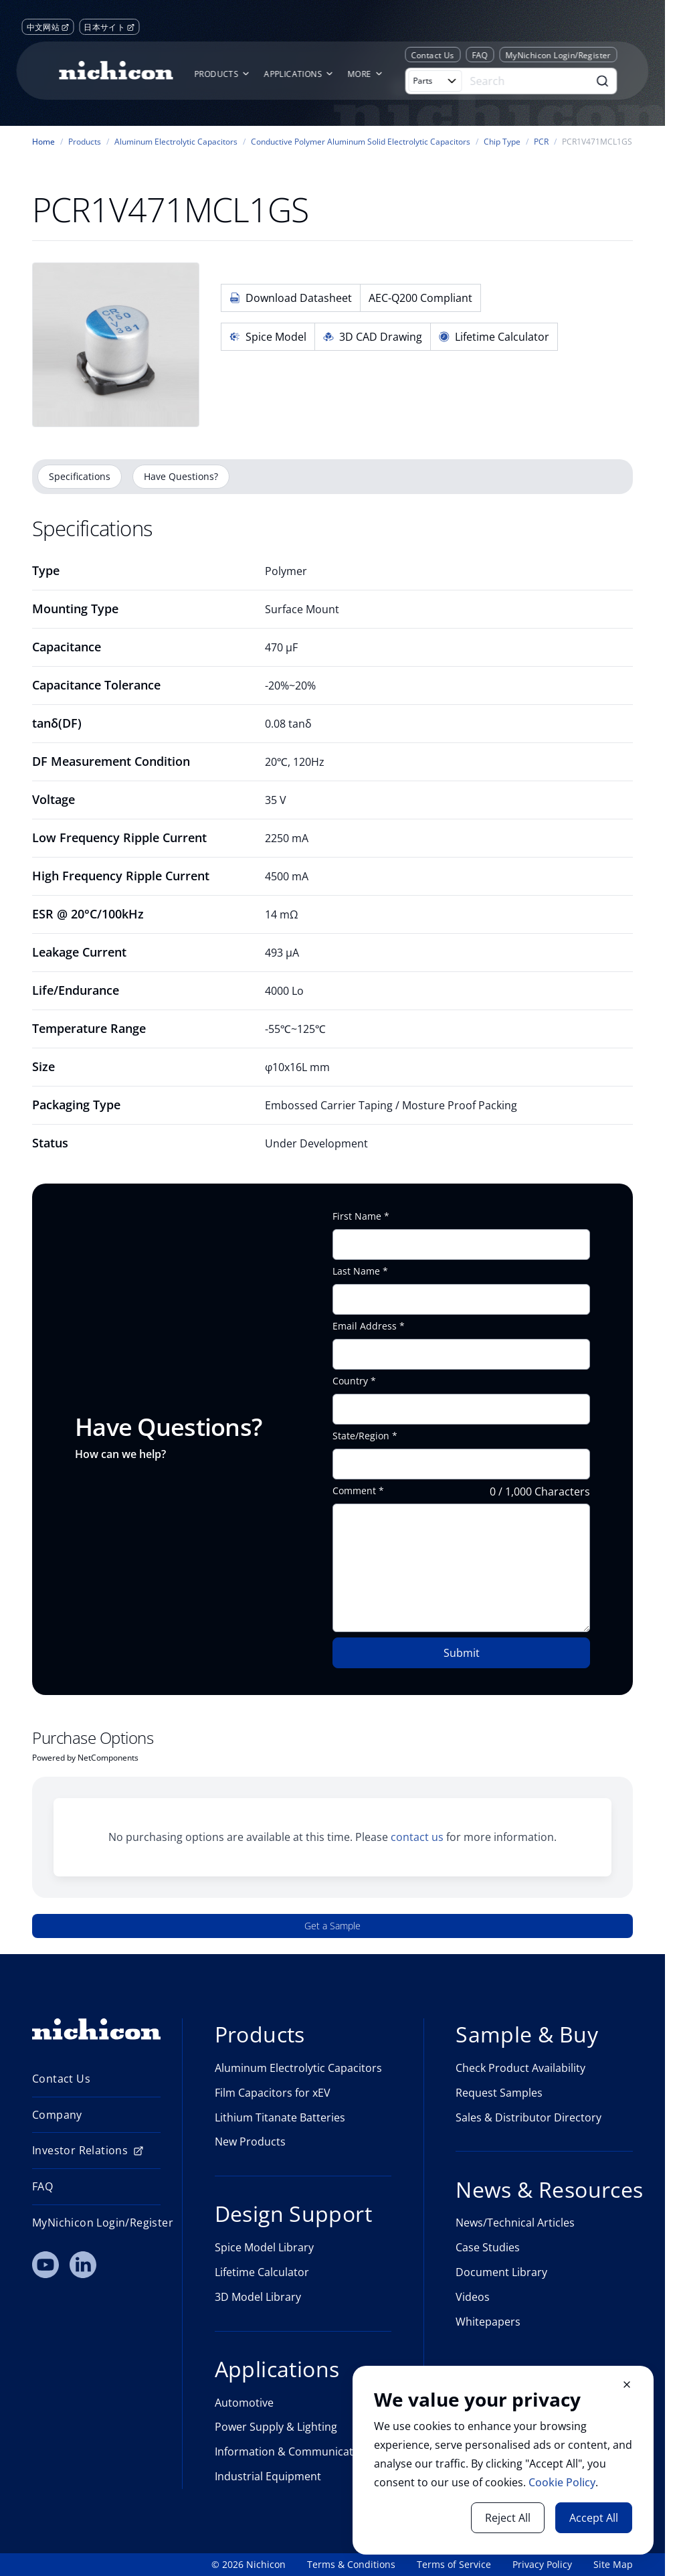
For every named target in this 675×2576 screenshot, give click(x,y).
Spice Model (267, 336)
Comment (354, 1491)
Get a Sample (332, 1925)
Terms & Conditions (351, 2565)
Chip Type (502, 142)
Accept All (593, 2517)
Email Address (364, 1326)
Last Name (356, 1271)
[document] (503, 2460)
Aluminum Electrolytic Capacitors (175, 142)
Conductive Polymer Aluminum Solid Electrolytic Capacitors (360, 142)
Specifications (79, 476)
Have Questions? (181, 476)
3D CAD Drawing (372, 336)
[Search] (527, 81)
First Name (356, 1216)
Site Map (613, 2565)
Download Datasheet (290, 298)
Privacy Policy (542, 2565)
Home (43, 142)
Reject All (508, 2517)
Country (350, 1381)
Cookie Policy (561, 2482)
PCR (541, 142)
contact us (417, 1837)
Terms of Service (454, 2565)
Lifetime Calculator (494, 336)
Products (84, 142)
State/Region (360, 1436)
